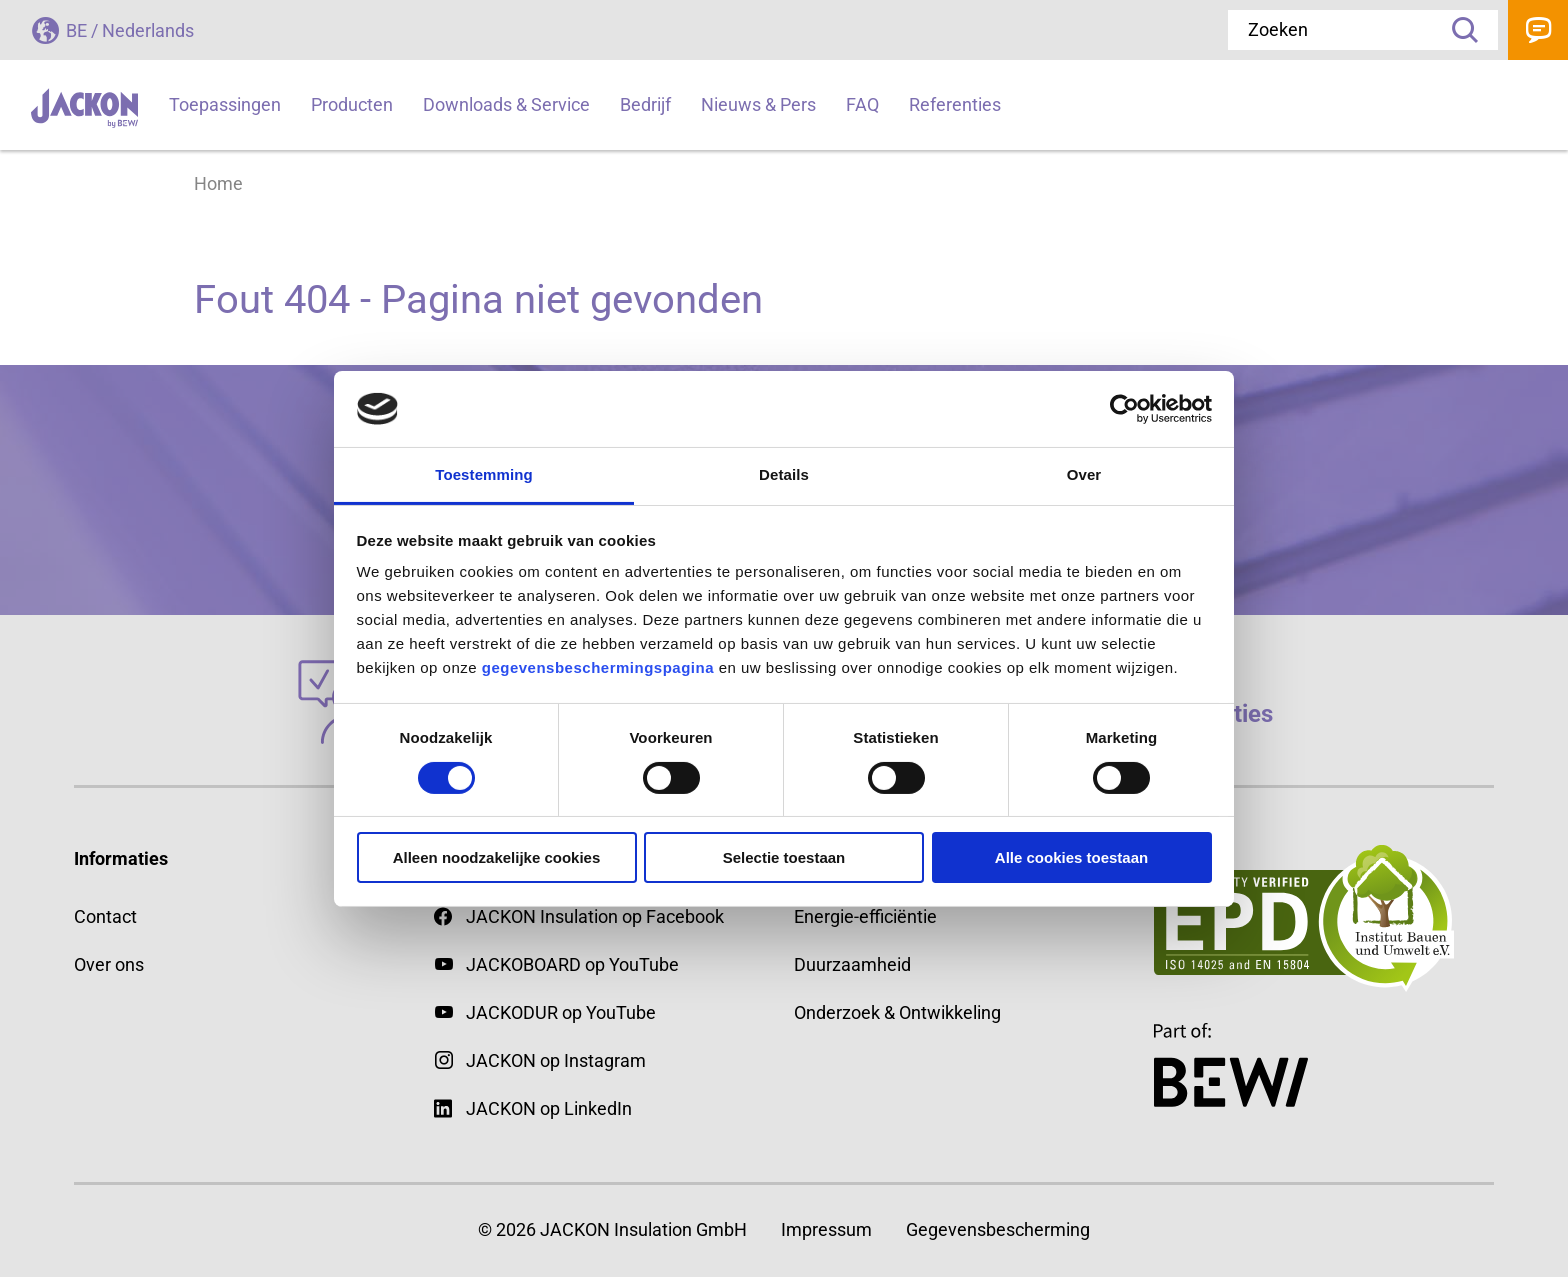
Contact (1538, 30)
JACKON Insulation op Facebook (579, 916)
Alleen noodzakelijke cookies (497, 857)
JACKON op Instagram (556, 1060)
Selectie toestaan (784, 857)
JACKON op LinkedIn (533, 1108)
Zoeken (1458, 30)
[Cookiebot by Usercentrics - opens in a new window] (1124, 409)
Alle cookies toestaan (1071, 857)
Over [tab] (1084, 474)
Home (218, 183)
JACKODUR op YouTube (561, 1012)
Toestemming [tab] (484, 474)
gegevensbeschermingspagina (598, 667)
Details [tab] (784, 474)
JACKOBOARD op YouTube (572, 964)
